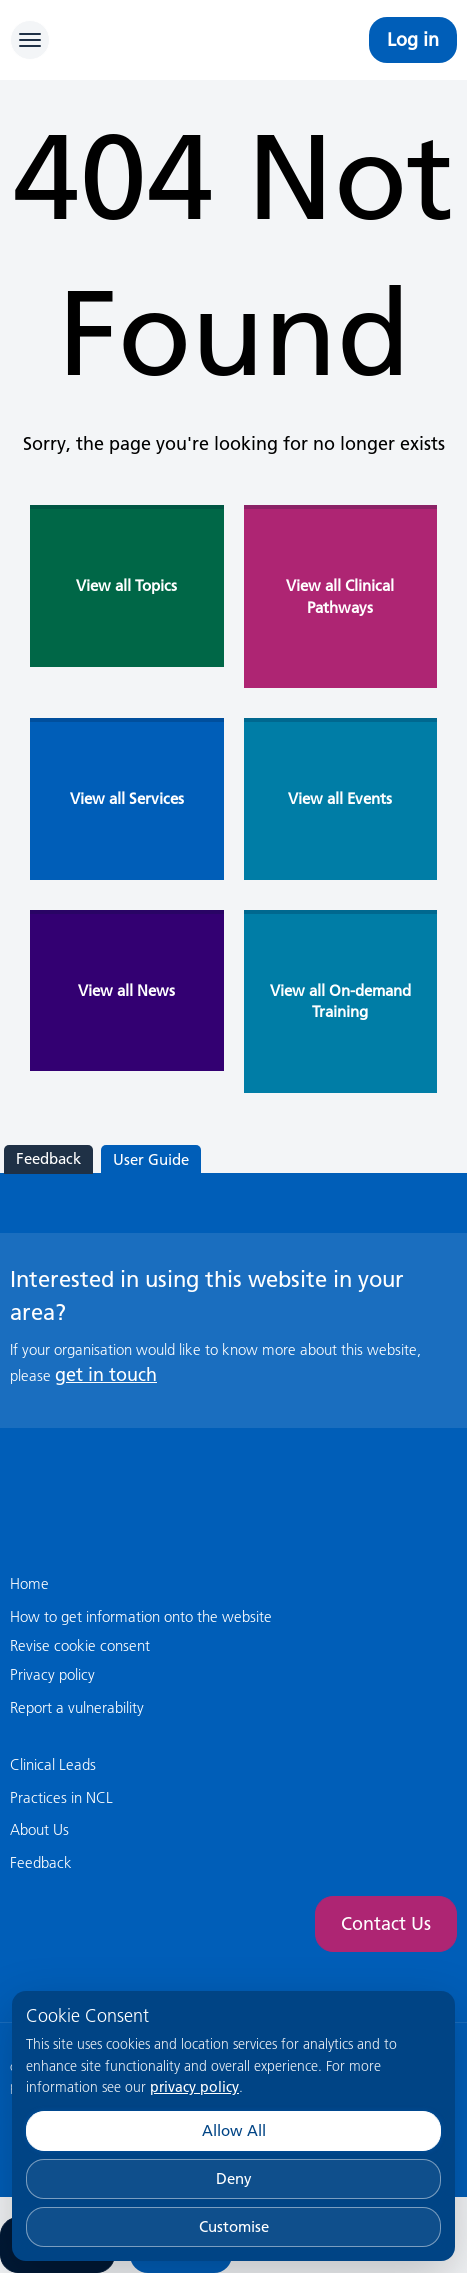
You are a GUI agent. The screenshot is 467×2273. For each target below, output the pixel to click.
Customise (234, 2226)
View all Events (340, 798)
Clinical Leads (53, 1764)
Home (29, 1583)
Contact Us (386, 1923)
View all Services (127, 798)
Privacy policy (52, 1674)
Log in (413, 39)
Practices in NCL (61, 1797)
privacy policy (194, 2087)
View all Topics (126, 585)
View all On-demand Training (340, 1001)
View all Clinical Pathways (340, 596)
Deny (234, 2178)
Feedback (48, 1158)
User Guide (151, 1159)
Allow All (234, 2130)
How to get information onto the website (141, 1616)
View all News (126, 990)
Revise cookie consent (80, 1645)
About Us (39, 1829)
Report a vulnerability (77, 1707)
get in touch (106, 1374)
